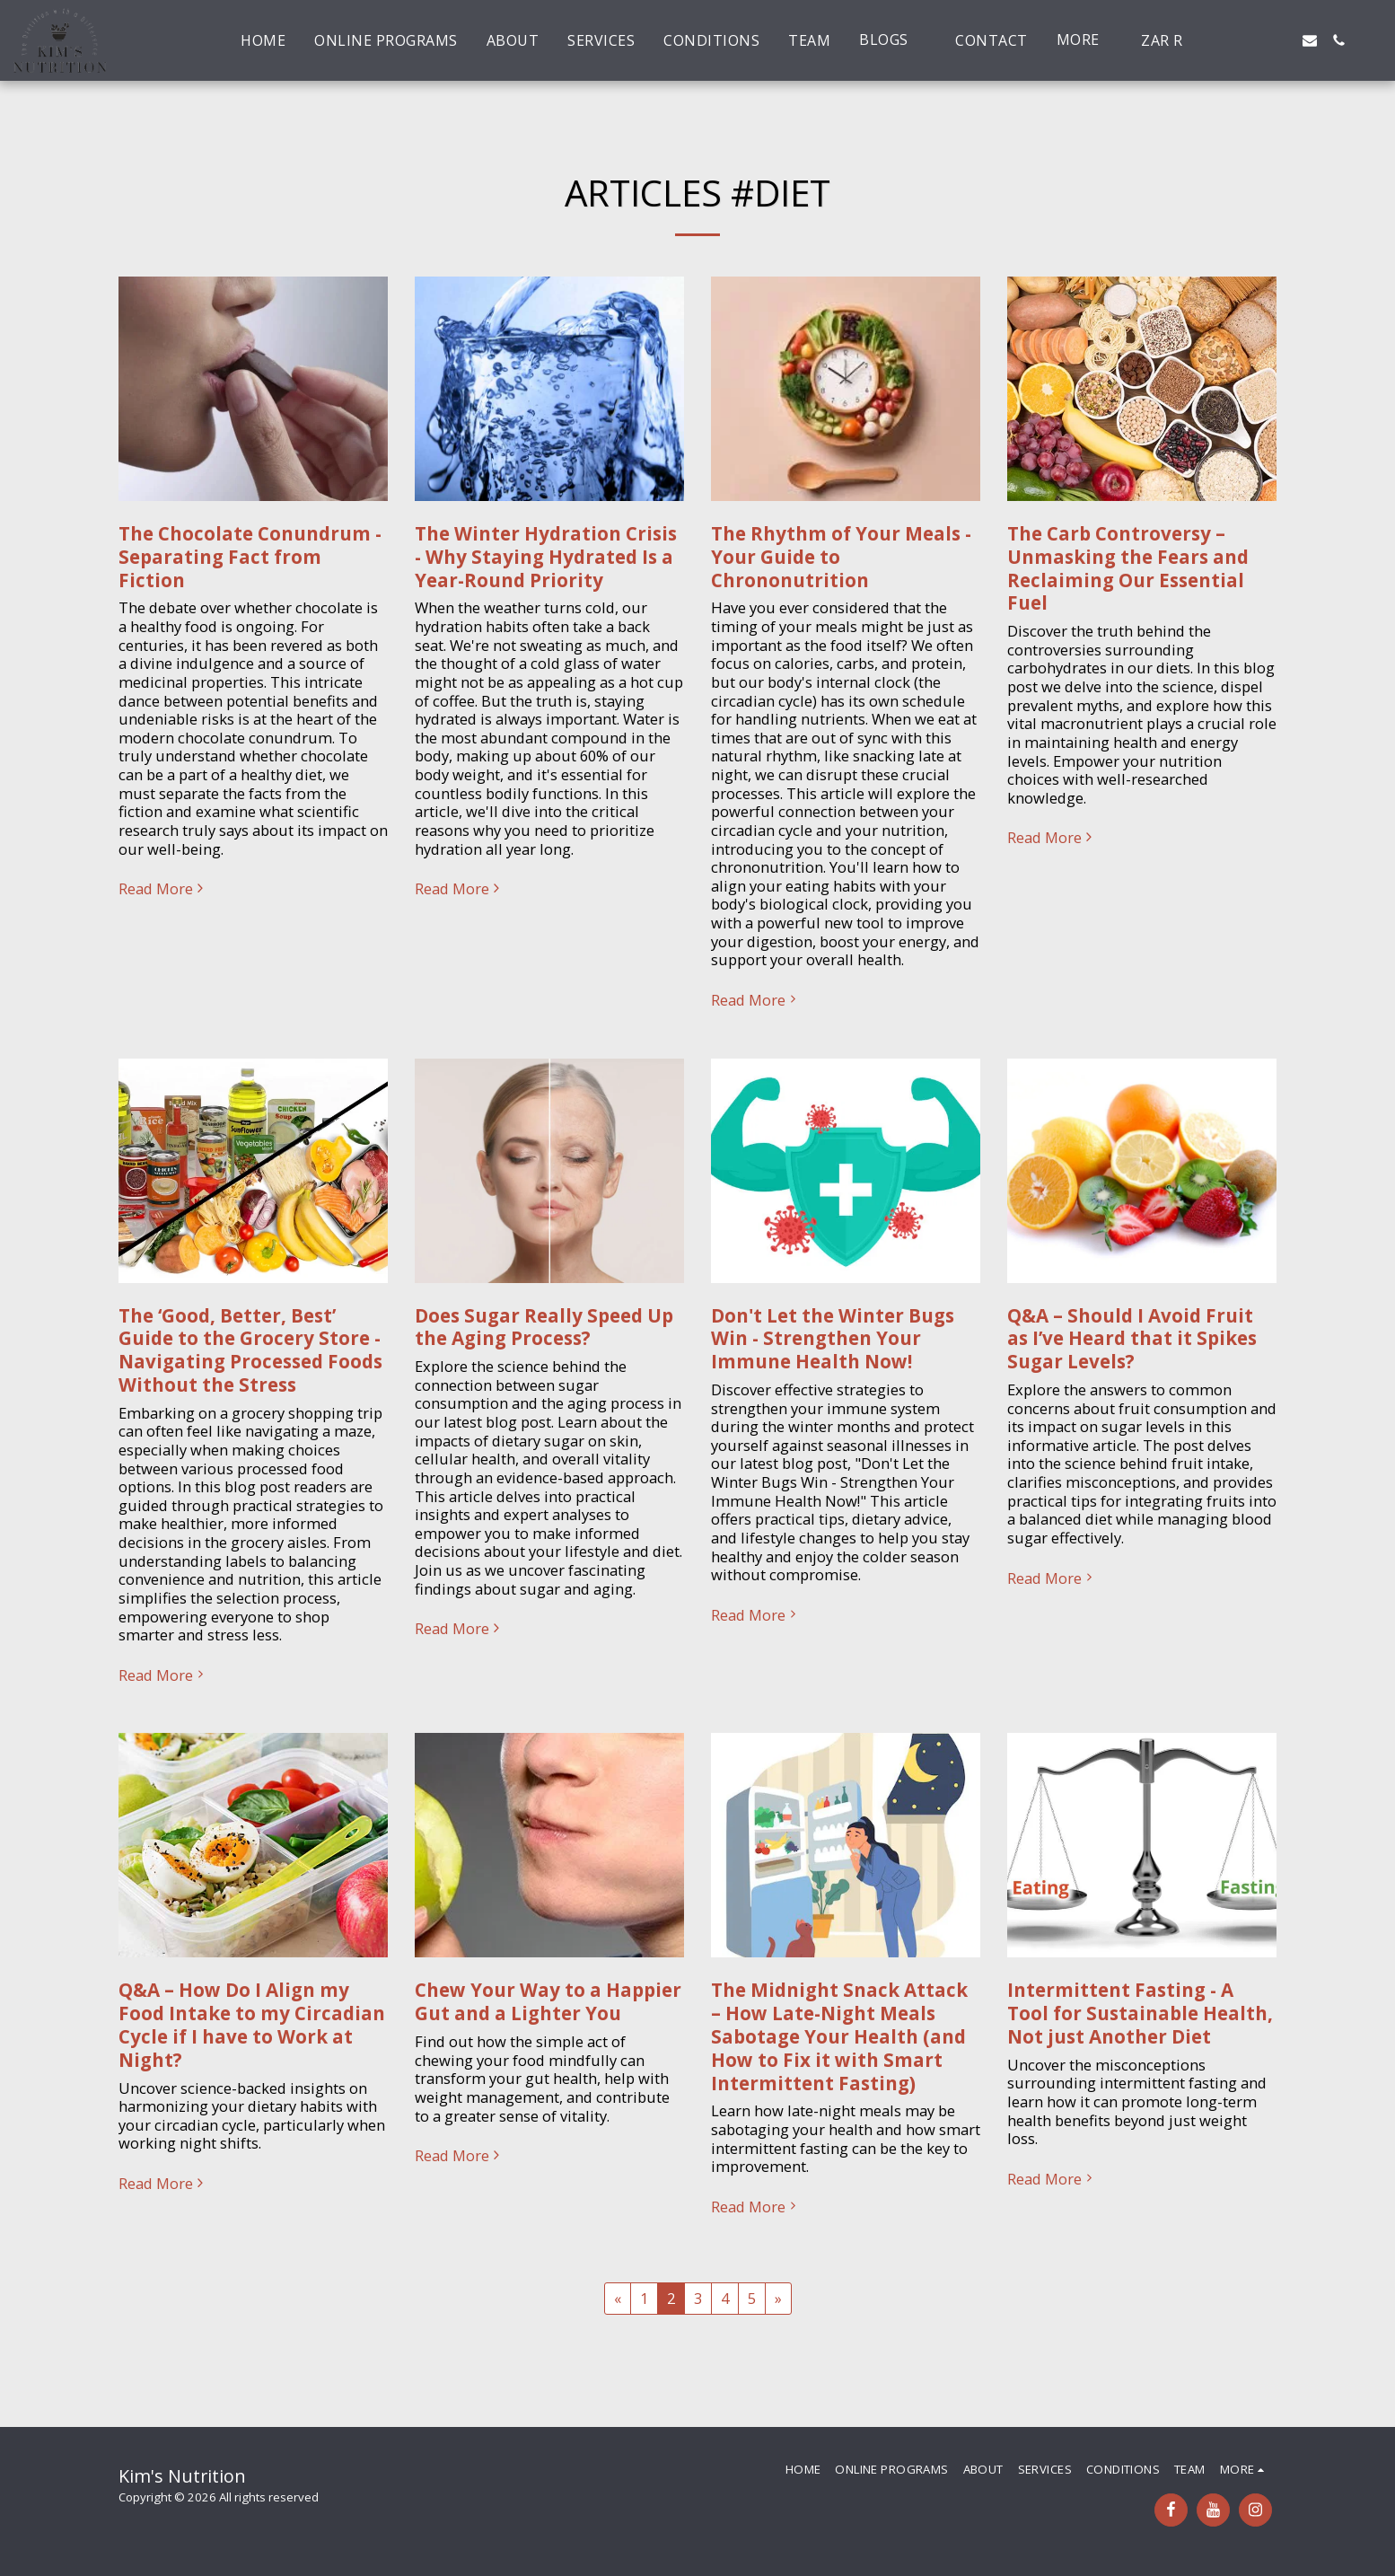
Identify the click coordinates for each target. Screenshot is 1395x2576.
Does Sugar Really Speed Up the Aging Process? (544, 1327)
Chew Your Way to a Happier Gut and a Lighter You (548, 2001)
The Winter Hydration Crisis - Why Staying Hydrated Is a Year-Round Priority (546, 557)
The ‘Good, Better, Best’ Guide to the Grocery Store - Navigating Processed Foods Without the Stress (250, 1350)
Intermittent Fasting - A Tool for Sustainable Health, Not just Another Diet (1140, 2013)
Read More (163, 889)
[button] (893, 40)
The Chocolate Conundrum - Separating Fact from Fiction (250, 557)
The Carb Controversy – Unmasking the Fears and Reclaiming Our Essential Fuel (1128, 568)
